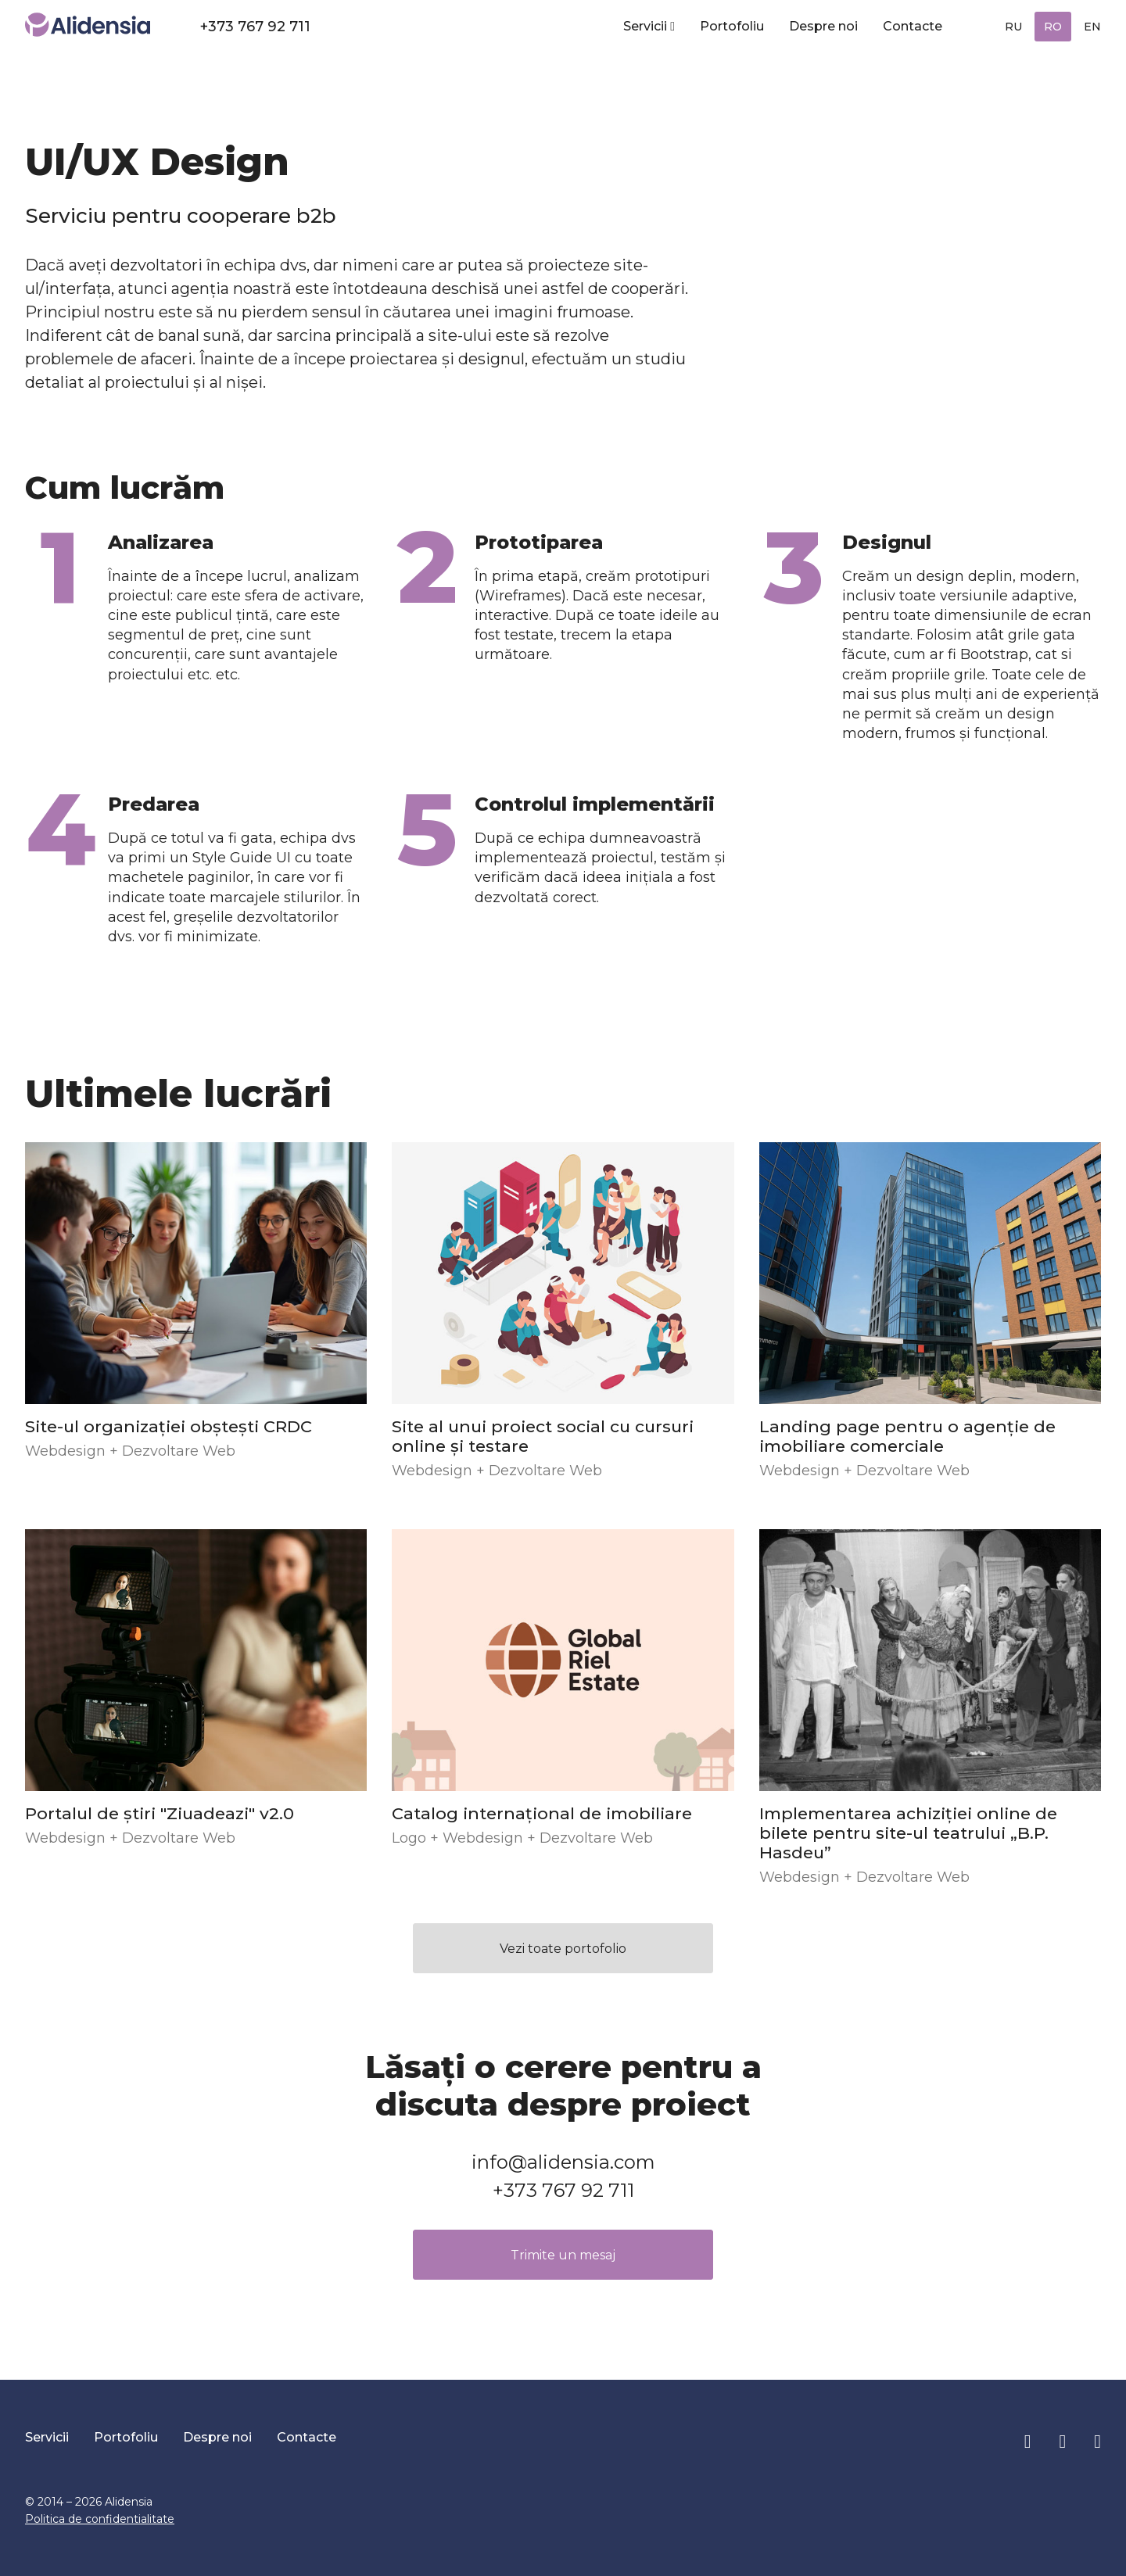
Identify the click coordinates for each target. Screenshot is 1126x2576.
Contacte (912, 26)
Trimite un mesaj (563, 2255)
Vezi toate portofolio (563, 1948)
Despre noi (823, 26)
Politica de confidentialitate (99, 2519)
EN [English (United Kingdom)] (1092, 27)
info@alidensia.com (563, 2162)
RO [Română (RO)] (1053, 27)
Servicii (645, 26)
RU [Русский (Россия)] (1013, 27)
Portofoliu (732, 26)
